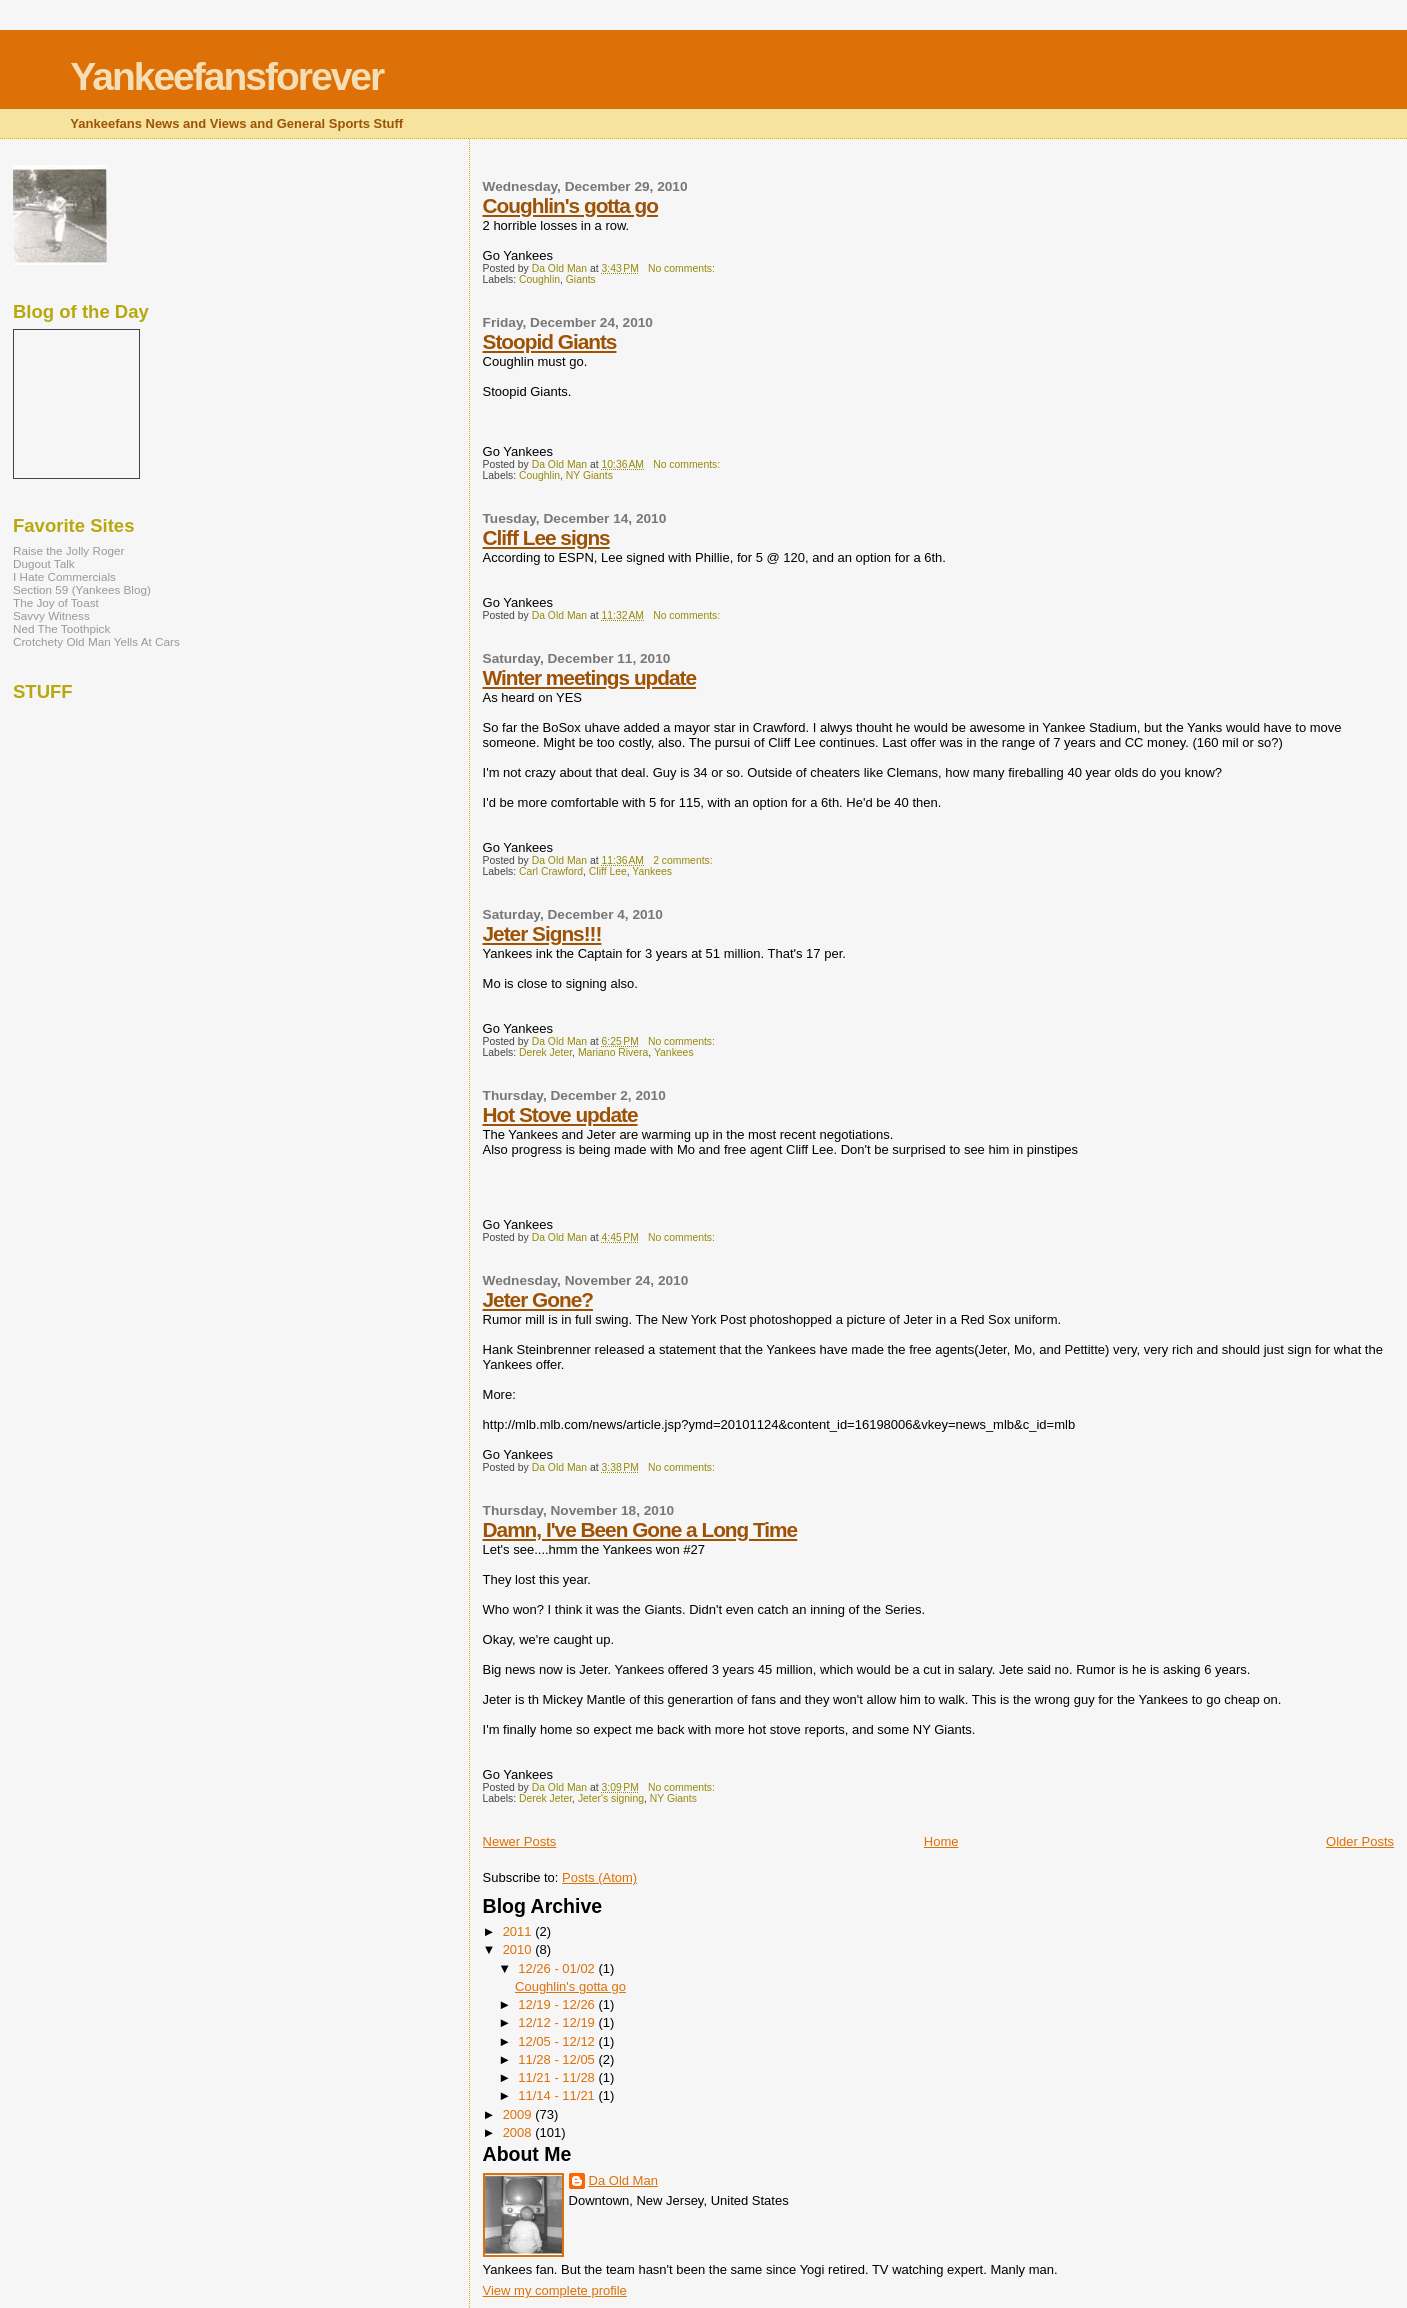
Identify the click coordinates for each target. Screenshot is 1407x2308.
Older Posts (1360, 1841)
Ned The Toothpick (61, 628)
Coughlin (539, 279)
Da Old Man (623, 2180)
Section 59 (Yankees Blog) (82, 589)
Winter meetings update (590, 677)
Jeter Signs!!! (542, 933)
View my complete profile (555, 2290)
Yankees (652, 871)
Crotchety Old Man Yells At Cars (96, 641)
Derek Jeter (545, 1052)
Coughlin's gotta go (570, 205)
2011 (519, 1931)
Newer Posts (520, 1841)
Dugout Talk (44, 563)
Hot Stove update (560, 1114)
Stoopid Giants (550, 341)
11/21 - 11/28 (558, 2077)
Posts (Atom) (599, 1877)
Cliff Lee (608, 871)
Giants (581, 279)
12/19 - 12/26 (558, 2004)
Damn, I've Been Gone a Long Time (640, 1529)
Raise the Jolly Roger (68, 550)
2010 (519, 1949)
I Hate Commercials (64, 576)
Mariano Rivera (613, 1052)
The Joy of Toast (56, 602)
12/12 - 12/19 (558, 2022)
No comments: (683, 268)
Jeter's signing (611, 1798)
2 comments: (684, 860)
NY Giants (589, 475)
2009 (519, 2114)
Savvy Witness (51, 615)
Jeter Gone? (538, 1299)
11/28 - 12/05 (558, 2059)
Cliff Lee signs (546, 537)
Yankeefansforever (226, 76)
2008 (519, 2132)
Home (941, 1841)
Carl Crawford (551, 871)
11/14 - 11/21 (558, 2095)
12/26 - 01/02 (558, 1968)
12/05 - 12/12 (558, 2041)
